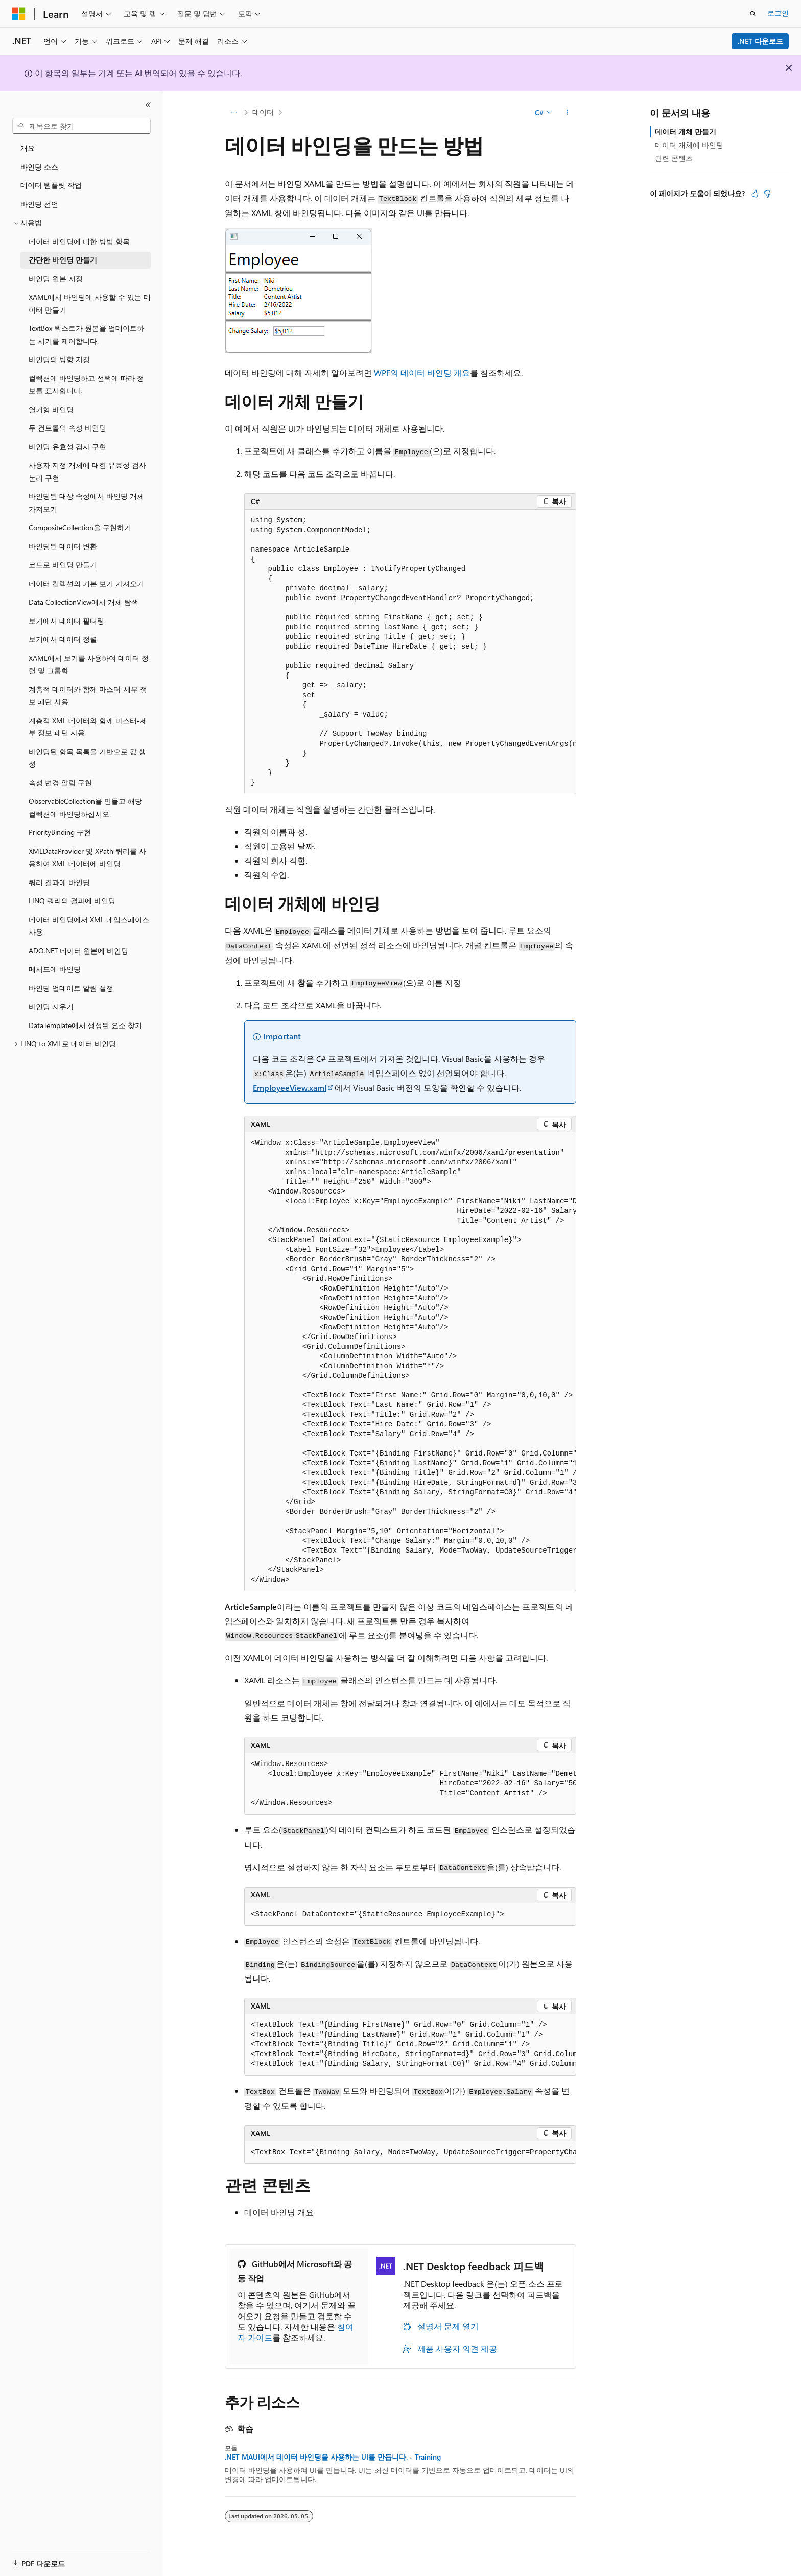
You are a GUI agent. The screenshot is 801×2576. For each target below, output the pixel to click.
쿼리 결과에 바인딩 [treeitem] (59, 882)
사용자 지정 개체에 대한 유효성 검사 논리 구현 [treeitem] (87, 471)
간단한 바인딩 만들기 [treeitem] (63, 260)
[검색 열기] (753, 14)
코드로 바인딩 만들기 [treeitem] (63, 564)
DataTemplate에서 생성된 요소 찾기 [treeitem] (85, 1025)
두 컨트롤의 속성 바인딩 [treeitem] (67, 428)
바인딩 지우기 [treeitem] (51, 1006)
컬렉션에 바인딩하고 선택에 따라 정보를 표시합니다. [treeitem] (86, 384)
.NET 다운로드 (760, 41)
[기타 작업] (567, 113)
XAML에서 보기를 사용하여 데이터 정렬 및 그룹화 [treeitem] (89, 664)
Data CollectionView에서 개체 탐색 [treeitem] (83, 602)
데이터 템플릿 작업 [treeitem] (51, 185)
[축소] (148, 105)
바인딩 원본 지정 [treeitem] (56, 278)
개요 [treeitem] (27, 148)
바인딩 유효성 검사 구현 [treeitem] (67, 446)
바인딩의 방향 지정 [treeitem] (59, 359)
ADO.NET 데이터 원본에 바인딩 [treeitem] (78, 951)
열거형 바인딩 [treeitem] (51, 409)
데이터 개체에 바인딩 (689, 145)
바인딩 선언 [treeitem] (39, 204)
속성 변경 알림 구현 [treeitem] (60, 783)
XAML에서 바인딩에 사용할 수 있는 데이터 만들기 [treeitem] (90, 303)
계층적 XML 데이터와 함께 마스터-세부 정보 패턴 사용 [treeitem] (88, 726)
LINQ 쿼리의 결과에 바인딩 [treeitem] (72, 900)
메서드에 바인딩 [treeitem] (55, 969)
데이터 (263, 112)
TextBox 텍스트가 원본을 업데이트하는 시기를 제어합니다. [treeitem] (86, 334)
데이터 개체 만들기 (685, 131)
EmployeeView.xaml (289, 1087)
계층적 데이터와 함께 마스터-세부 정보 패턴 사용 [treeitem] (88, 695)
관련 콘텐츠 (674, 158)
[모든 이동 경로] (234, 113)
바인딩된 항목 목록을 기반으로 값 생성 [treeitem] (87, 758)
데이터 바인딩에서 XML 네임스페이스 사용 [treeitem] (89, 926)
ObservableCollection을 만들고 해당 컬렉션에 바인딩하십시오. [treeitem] (85, 807)
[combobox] (81, 126)
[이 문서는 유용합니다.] (755, 193)
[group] (410, 652)
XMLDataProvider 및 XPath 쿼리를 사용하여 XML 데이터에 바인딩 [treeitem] (87, 857)
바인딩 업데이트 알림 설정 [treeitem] (71, 988)
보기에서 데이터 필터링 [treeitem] (66, 621)
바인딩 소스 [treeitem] (39, 167)
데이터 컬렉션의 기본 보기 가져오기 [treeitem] (86, 583)
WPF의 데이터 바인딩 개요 (422, 372)
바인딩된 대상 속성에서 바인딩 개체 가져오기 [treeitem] (86, 502)
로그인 (778, 13)
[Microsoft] (19, 13)
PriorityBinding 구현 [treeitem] (60, 832)
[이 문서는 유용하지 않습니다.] (767, 193)
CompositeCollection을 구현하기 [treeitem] (80, 527)
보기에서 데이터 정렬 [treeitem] (63, 639)
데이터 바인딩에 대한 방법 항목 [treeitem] (79, 241)
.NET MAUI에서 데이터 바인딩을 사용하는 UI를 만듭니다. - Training (333, 2457)
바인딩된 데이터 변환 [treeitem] (63, 546)
